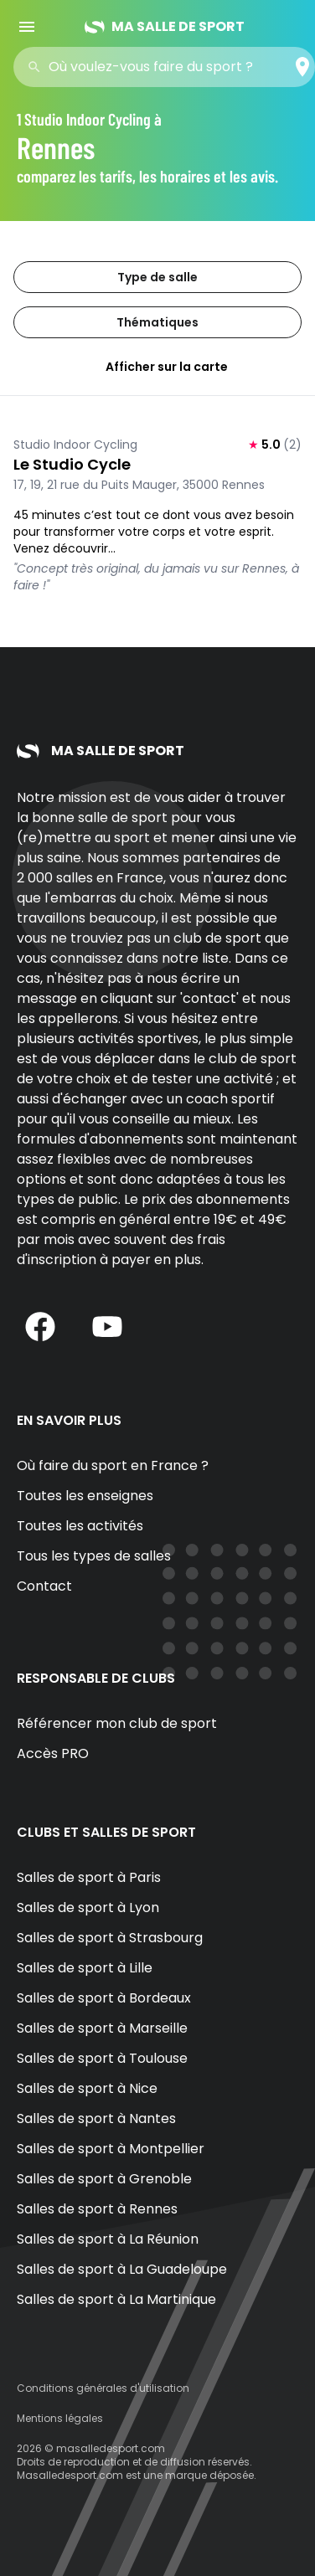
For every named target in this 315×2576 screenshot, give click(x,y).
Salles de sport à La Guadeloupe (122, 2269)
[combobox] (169, 67)
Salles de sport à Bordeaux (104, 1998)
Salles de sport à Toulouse (102, 2058)
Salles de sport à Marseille (102, 2028)
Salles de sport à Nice (87, 2088)
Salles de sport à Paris (89, 1877)
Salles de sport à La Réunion (108, 2239)
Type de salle (157, 277)
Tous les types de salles (94, 1556)
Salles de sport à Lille (84, 1967)
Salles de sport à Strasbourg (110, 1937)
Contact (44, 1586)
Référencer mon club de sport (117, 1723)
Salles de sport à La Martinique (116, 2299)
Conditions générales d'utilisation (103, 2388)
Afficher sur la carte (157, 366)
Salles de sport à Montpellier (110, 2148)
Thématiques (157, 322)
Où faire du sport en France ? (113, 1465)
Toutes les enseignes (85, 1495)
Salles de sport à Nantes (96, 2118)
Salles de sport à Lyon (88, 1907)
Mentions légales (60, 2418)
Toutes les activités (80, 1525)
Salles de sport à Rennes (97, 2209)
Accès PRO (53, 1753)
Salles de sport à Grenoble (104, 2178)
